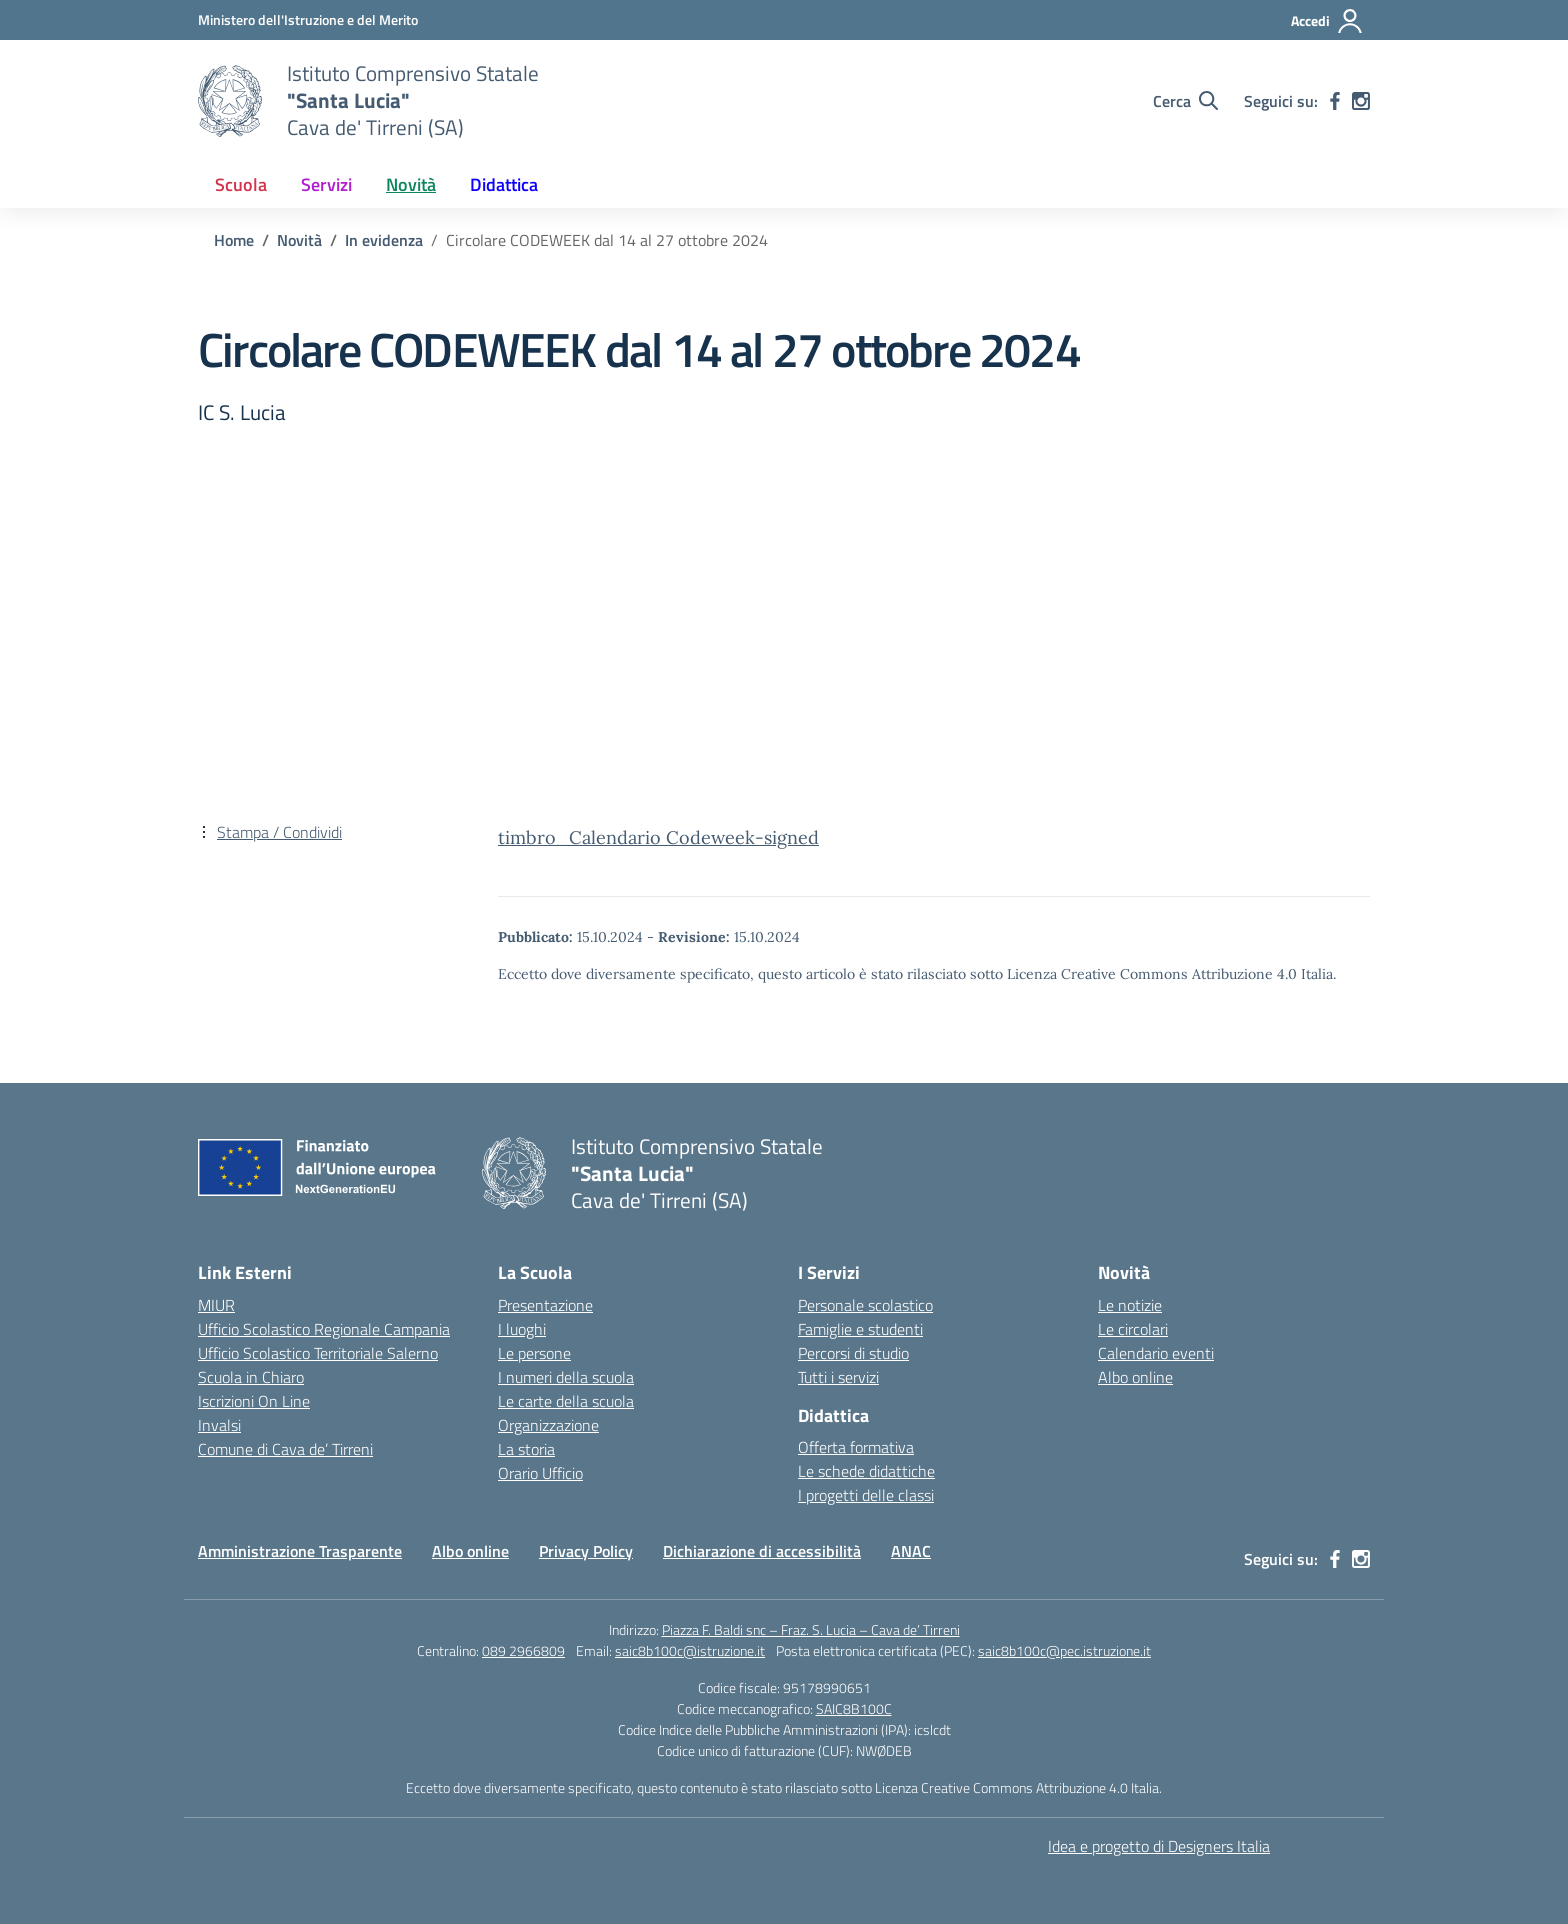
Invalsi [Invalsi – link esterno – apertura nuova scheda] (219, 1425)
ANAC (911, 1551)
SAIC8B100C (854, 1708)
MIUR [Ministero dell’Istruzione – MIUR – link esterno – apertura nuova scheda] (216, 1305)
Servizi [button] (326, 184)
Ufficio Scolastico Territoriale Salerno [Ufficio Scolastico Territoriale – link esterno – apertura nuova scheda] (318, 1353)
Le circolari (1133, 1329)
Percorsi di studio (853, 1353)
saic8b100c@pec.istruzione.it (1064, 1650)
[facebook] (1335, 101)
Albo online (1135, 1377)
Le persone (534, 1353)
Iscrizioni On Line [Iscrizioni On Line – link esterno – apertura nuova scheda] (254, 1401)
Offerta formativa (856, 1447)
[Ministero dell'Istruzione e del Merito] (308, 19)
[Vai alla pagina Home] (234, 240)
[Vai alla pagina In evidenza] (384, 240)
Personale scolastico (865, 1305)
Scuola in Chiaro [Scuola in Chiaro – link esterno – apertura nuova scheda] (251, 1377)
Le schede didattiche (866, 1471)
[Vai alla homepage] (230, 101)
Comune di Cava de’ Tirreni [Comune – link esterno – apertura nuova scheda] (285, 1449)
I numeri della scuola (566, 1377)
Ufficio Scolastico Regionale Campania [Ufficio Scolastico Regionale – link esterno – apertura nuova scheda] (324, 1329)
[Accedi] (1327, 21)
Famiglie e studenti (860, 1329)
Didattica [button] (504, 184)
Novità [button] (411, 184)
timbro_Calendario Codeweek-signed (658, 837)
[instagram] (1361, 101)
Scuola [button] (241, 184)
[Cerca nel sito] (1185, 101)
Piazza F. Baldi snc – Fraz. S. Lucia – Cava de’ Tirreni (811, 1629)
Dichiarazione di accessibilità (762, 1551)
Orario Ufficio (540, 1473)
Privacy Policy (586, 1551)
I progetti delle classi (866, 1495)
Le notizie (1130, 1305)
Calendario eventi (1156, 1353)
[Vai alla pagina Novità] (299, 240)
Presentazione (545, 1305)
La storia (526, 1449)
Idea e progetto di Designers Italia (1159, 1846)
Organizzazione (548, 1425)
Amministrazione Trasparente (300, 1551)
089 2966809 (523, 1650)
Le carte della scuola (566, 1401)
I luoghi (522, 1329)
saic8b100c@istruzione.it (690, 1650)
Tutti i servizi (838, 1377)
